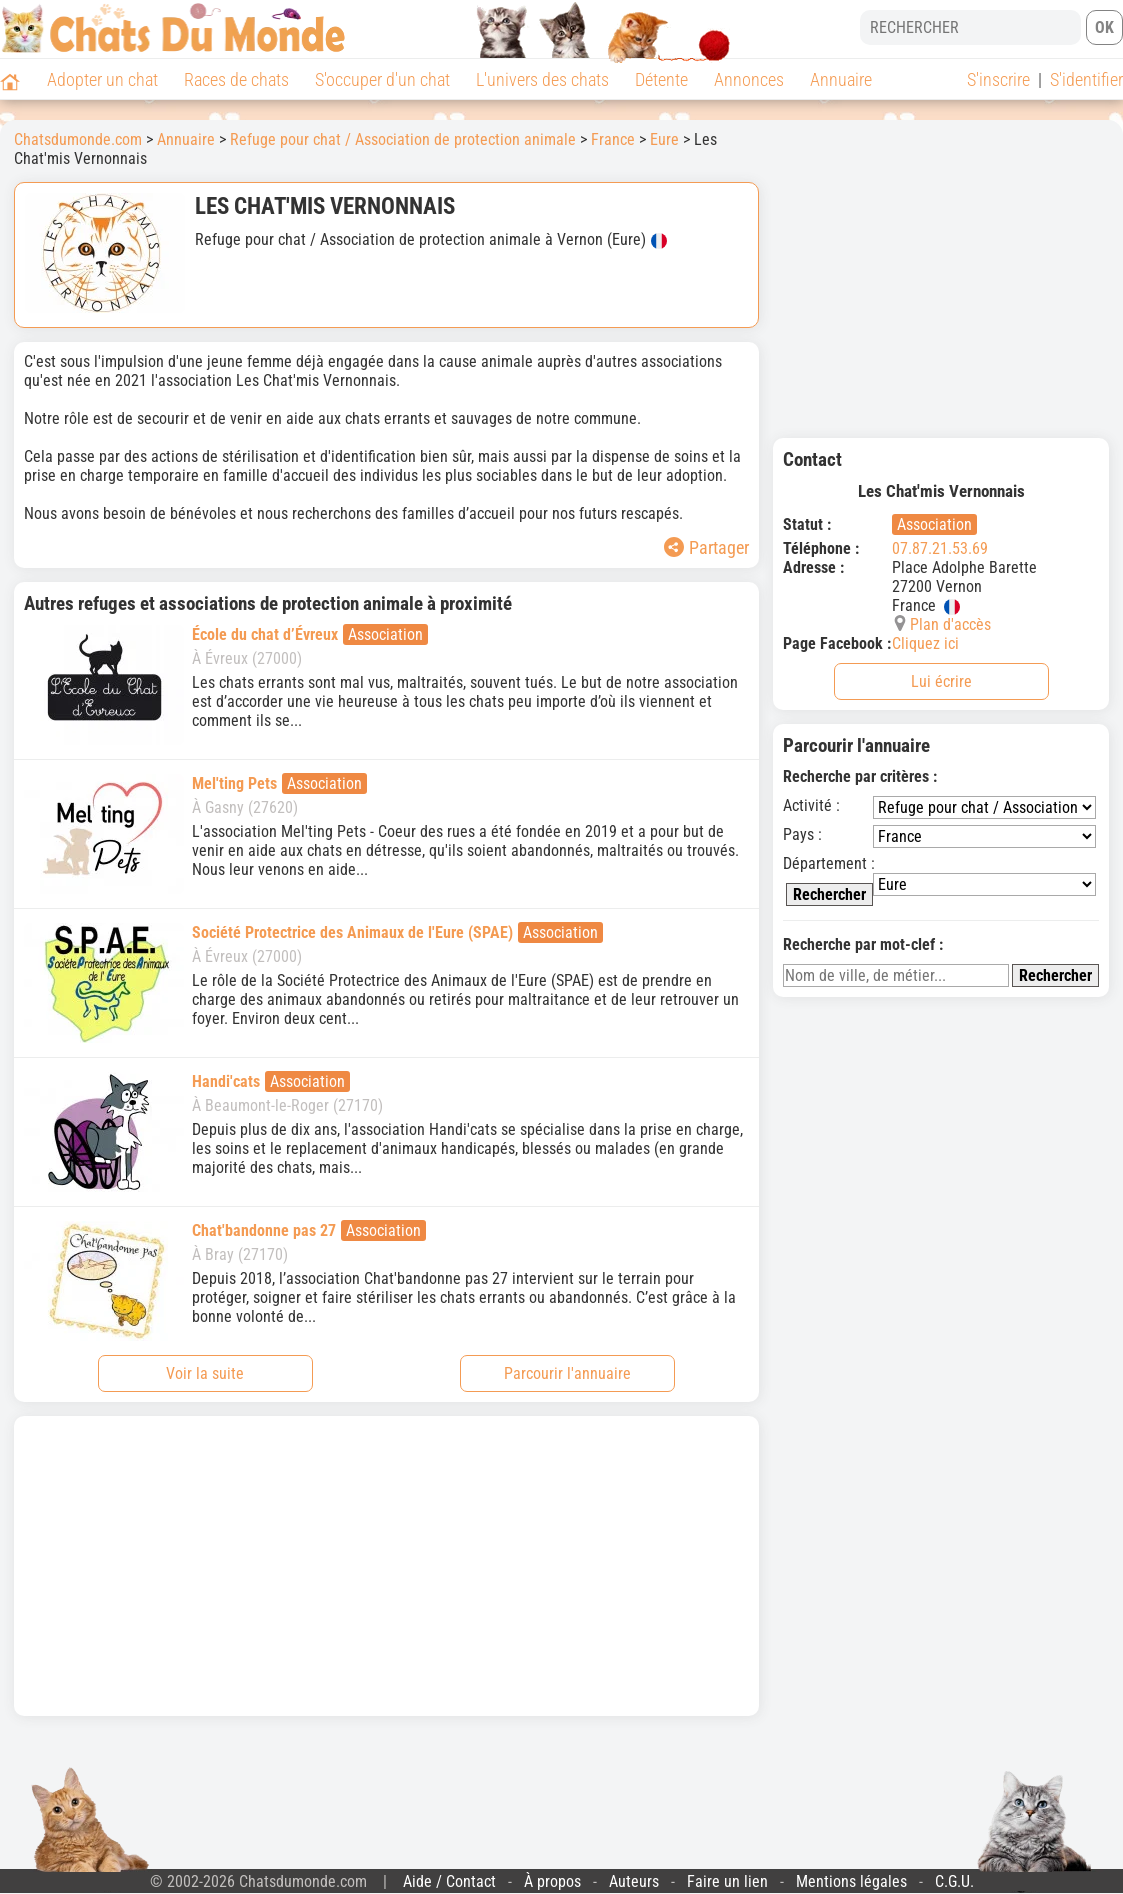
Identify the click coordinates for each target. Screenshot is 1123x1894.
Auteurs (634, 1881)
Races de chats (236, 79)
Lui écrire (941, 681)
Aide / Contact (449, 1881)
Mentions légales (851, 1881)
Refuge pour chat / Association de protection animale (403, 139)
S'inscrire (998, 79)
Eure (664, 139)
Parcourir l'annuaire (567, 1373)
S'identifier (1086, 79)
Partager (706, 547)
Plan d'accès (950, 624)
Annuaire (841, 79)
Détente (661, 79)
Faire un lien (727, 1881)
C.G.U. (954, 1881)
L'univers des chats (542, 79)
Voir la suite (205, 1373)
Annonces (749, 79)
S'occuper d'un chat (382, 79)
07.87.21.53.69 (940, 548)
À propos (552, 1881)
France (613, 139)
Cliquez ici (925, 643)
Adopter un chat (102, 79)
